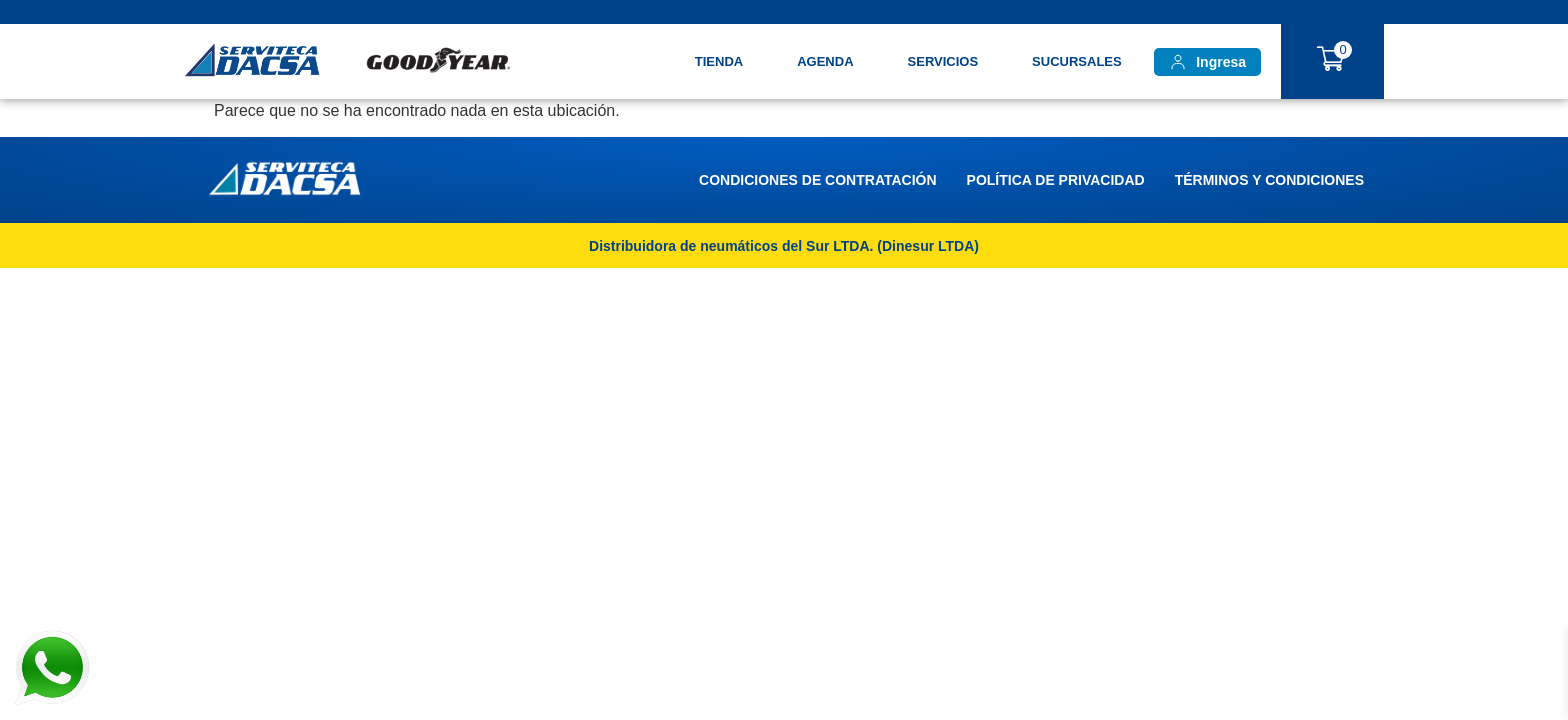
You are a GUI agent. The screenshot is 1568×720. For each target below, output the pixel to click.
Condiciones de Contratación (817, 180)
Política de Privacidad (1056, 180)
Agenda (825, 61)
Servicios (943, 61)
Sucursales (1077, 61)
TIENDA (719, 61)
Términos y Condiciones (1269, 180)
